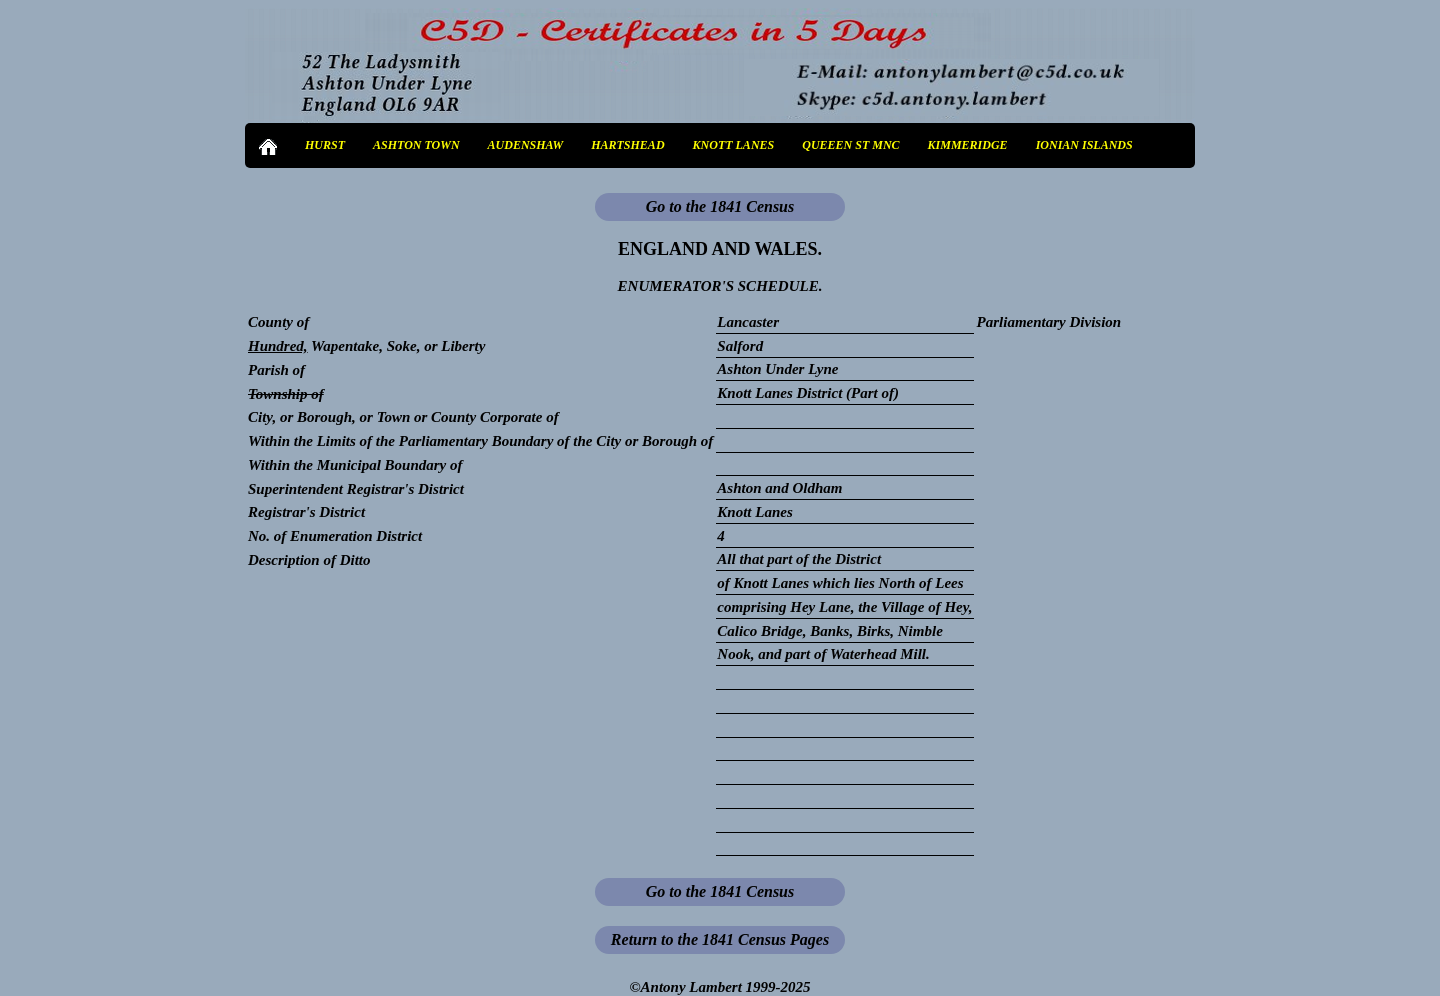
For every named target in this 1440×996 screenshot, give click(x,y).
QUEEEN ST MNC (850, 145)
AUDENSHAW (526, 145)
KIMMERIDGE (968, 145)
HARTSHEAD (627, 145)
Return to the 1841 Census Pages (720, 939)
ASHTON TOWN (416, 145)
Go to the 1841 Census (720, 206)
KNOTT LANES (734, 145)
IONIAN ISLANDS (1084, 145)
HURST (325, 145)
